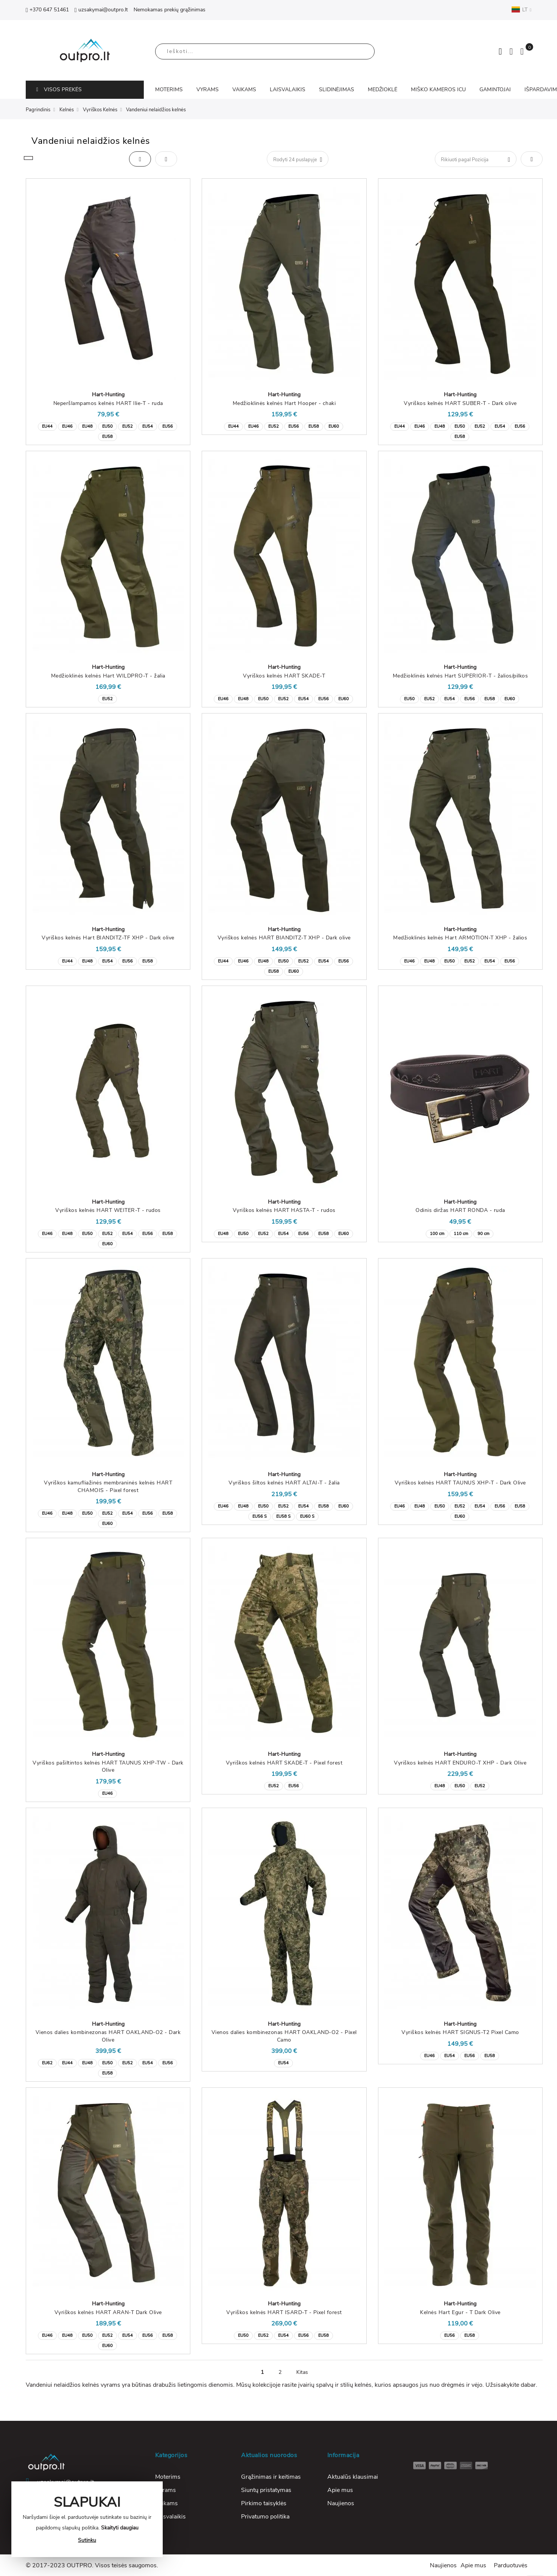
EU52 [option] (127, 426)
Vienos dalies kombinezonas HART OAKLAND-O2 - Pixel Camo (284, 2036)
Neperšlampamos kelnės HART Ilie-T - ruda (108, 403)
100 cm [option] (437, 1234)
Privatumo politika (265, 2516)
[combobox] (265, 51)
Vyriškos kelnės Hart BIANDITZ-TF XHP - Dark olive (108, 937)
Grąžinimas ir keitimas (271, 2477)
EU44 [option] (47, 426)
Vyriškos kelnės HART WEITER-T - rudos (108, 1210)
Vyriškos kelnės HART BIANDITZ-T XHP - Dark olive (284, 937)
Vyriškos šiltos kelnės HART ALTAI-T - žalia (284, 1482)
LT (521, 9)
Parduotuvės (510, 2565)
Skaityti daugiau (119, 2527)
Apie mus (340, 2490)
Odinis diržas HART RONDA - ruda (460, 1210)
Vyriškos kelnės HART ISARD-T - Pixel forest (284, 2312)
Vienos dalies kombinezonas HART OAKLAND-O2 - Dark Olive (108, 2036)
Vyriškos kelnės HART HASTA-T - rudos (284, 1210)
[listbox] (108, 431)
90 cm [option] (483, 1234)
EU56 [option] (167, 426)
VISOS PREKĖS (59, 89)
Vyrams (165, 2490)
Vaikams (166, 2503)
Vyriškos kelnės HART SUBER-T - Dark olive (460, 403)
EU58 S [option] (283, 1516)
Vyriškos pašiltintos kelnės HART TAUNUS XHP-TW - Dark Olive (108, 1766)
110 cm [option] (461, 1234)
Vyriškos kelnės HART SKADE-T (284, 675)
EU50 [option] (107, 426)
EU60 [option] (333, 426)
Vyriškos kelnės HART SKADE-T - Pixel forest (284, 1762)
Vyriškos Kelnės (100, 109)
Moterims (167, 2477)
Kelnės (66, 109)
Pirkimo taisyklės (263, 2503)
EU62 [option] (47, 2063)
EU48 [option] (87, 426)
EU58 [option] (107, 436)
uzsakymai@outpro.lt (101, 9)
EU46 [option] (67, 426)
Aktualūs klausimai (352, 2477)
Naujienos (340, 2503)
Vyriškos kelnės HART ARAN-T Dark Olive (108, 2312)
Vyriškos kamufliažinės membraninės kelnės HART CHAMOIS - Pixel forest (108, 1486)
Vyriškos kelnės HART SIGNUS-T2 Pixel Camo (460, 2032)
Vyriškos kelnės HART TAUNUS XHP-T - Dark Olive (460, 1482)
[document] (87, 2519)
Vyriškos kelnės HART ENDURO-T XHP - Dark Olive (460, 1762)
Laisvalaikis (170, 2516)
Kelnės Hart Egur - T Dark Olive (460, 2312)
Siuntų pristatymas (266, 2490)
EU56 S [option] (259, 1516)
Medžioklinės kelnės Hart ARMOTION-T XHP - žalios (460, 937)
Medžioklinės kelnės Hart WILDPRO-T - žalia (108, 675)
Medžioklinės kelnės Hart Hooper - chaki (284, 403)
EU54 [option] (147, 426)
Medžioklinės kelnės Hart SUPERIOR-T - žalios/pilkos (460, 675)
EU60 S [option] (307, 1516)
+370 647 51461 (47, 9)
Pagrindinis (38, 109)
